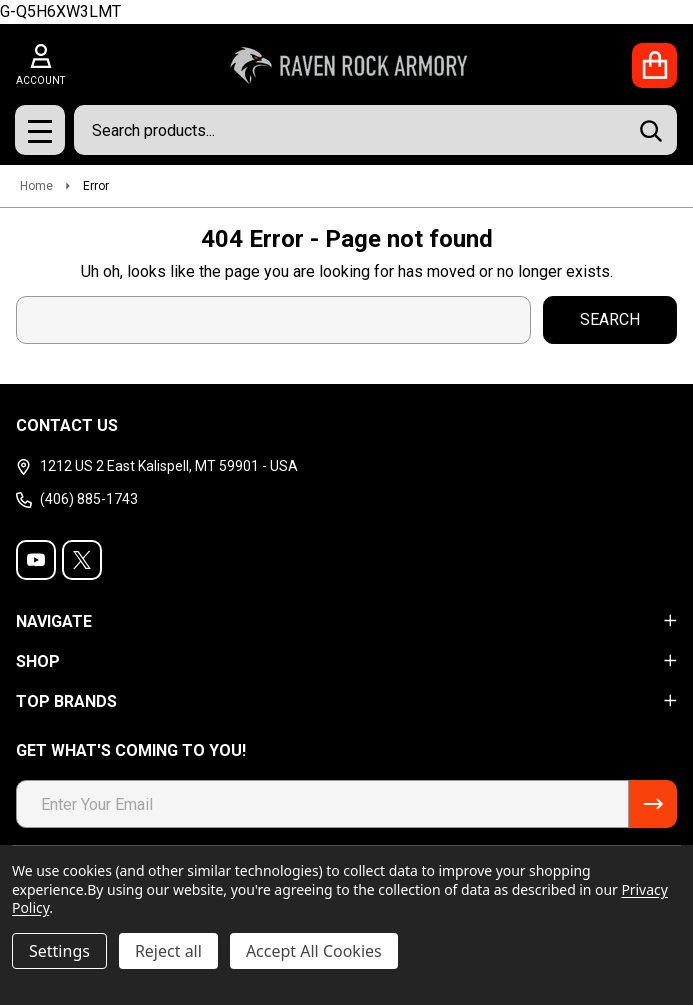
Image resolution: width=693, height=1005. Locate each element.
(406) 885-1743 (77, 499)
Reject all (168, 951)
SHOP (346, 661)
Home (36, 186)
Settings (59, 951)
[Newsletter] (653, 804)
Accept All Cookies (314, 951)
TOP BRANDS (346, 701)
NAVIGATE (346, 621)
